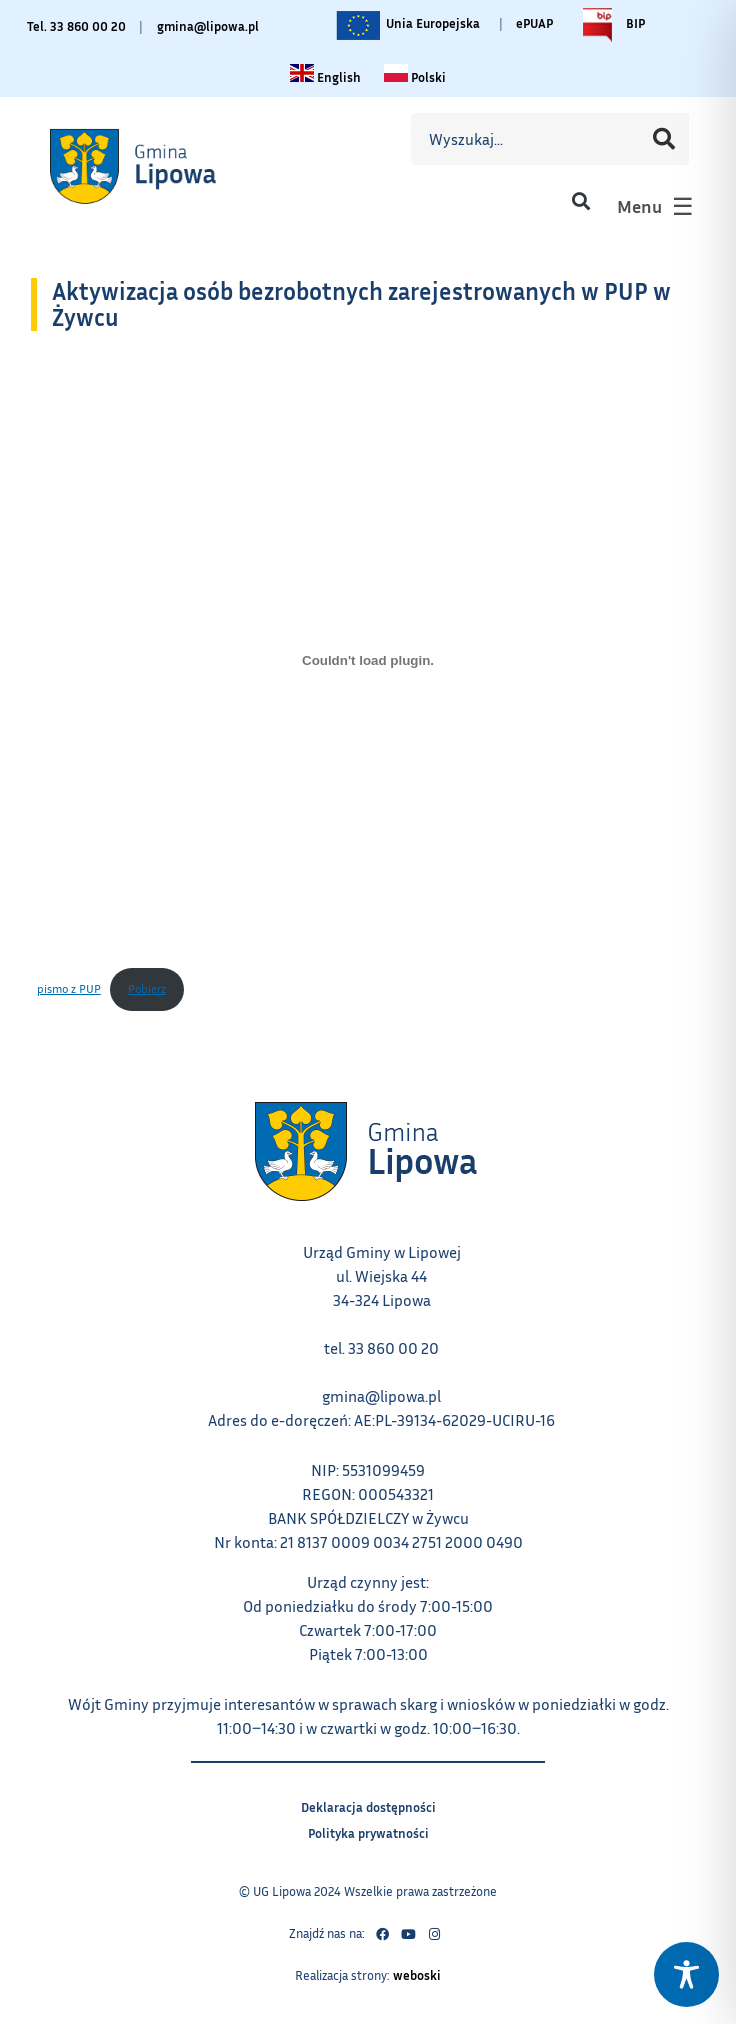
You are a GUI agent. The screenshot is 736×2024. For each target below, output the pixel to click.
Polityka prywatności (368, 1830)
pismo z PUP (69, 988)
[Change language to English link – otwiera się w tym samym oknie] (325, 76)
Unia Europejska (406, 25)
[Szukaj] (664, 139)
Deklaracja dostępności (368, 1804)
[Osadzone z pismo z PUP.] (368, 661)
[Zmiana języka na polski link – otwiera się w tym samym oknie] (415, 76)
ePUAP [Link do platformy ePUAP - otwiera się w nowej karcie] (534, 23)
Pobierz (156, 982)
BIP (609, 25)
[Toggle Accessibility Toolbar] (686, 1974)
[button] (580, 201)
